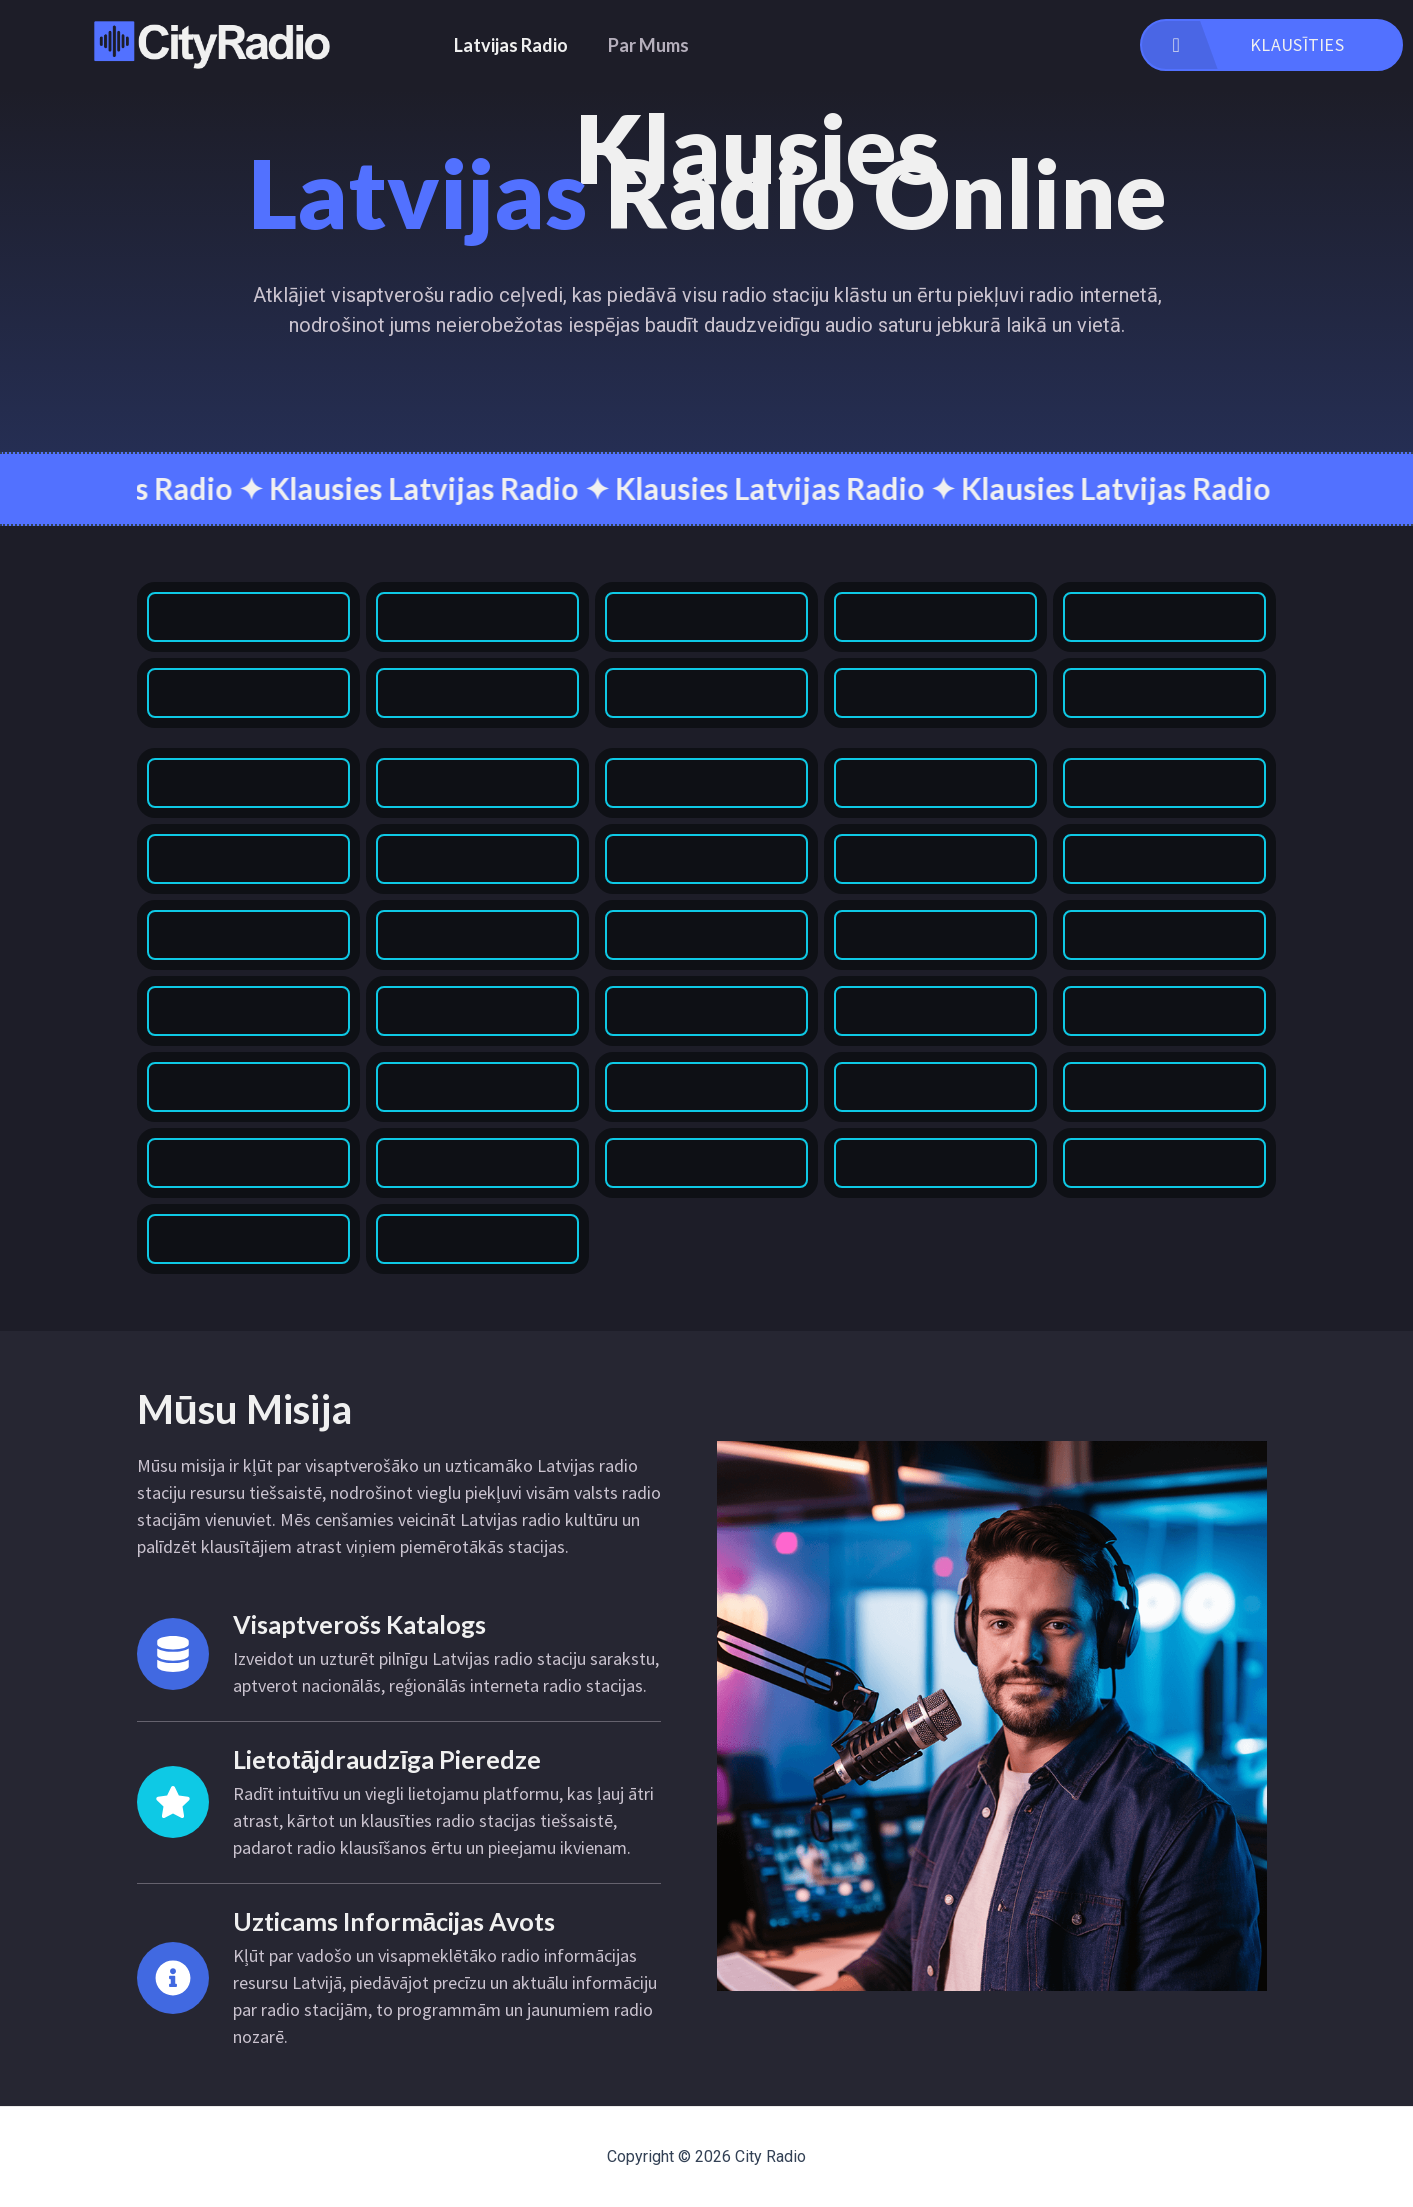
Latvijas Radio (511, 45)
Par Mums (648, 45)
